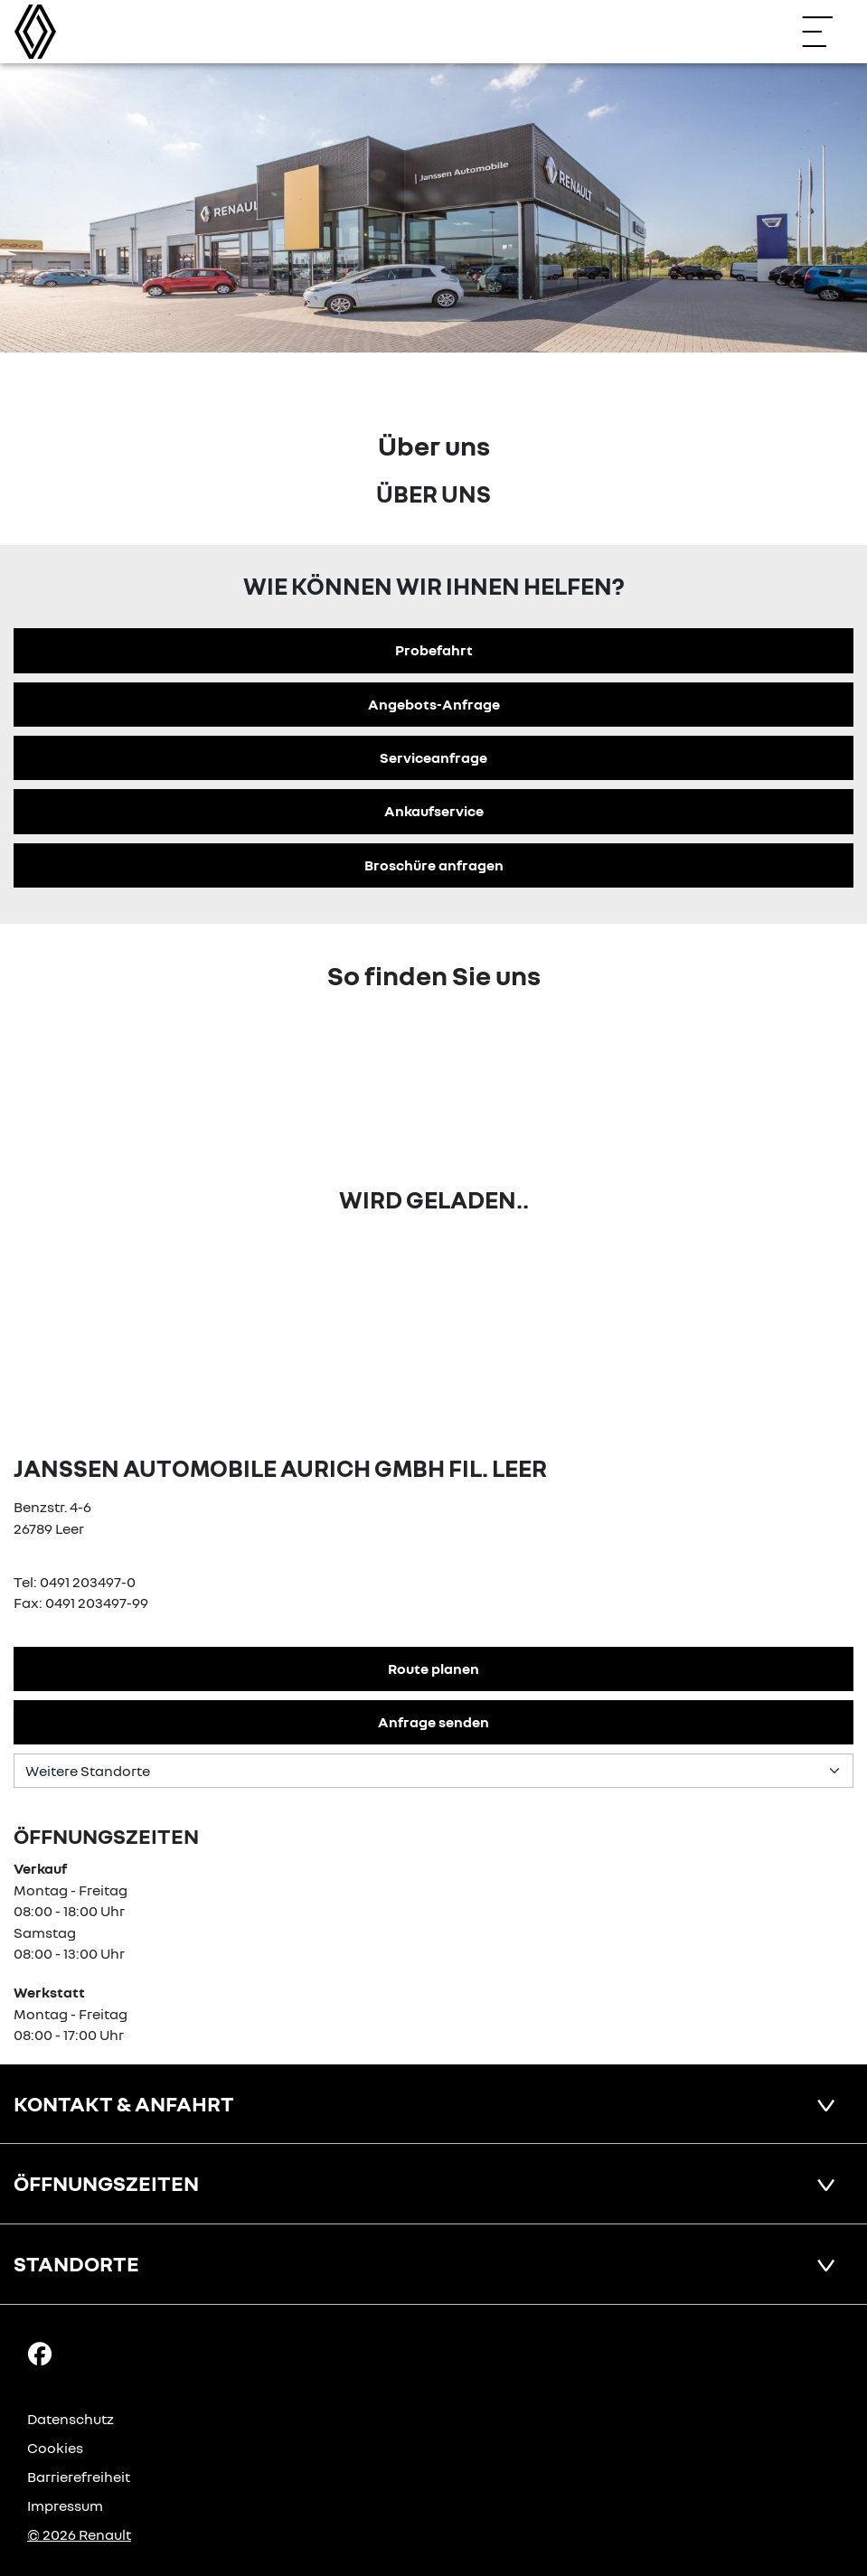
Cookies (55, 2448)
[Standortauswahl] (433, 1770)
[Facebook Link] (39, 2353)
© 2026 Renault (79, 2534)
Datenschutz (70, 2419)
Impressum (65, 2505)
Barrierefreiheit (78, 2477)
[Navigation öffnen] (826, 32)
